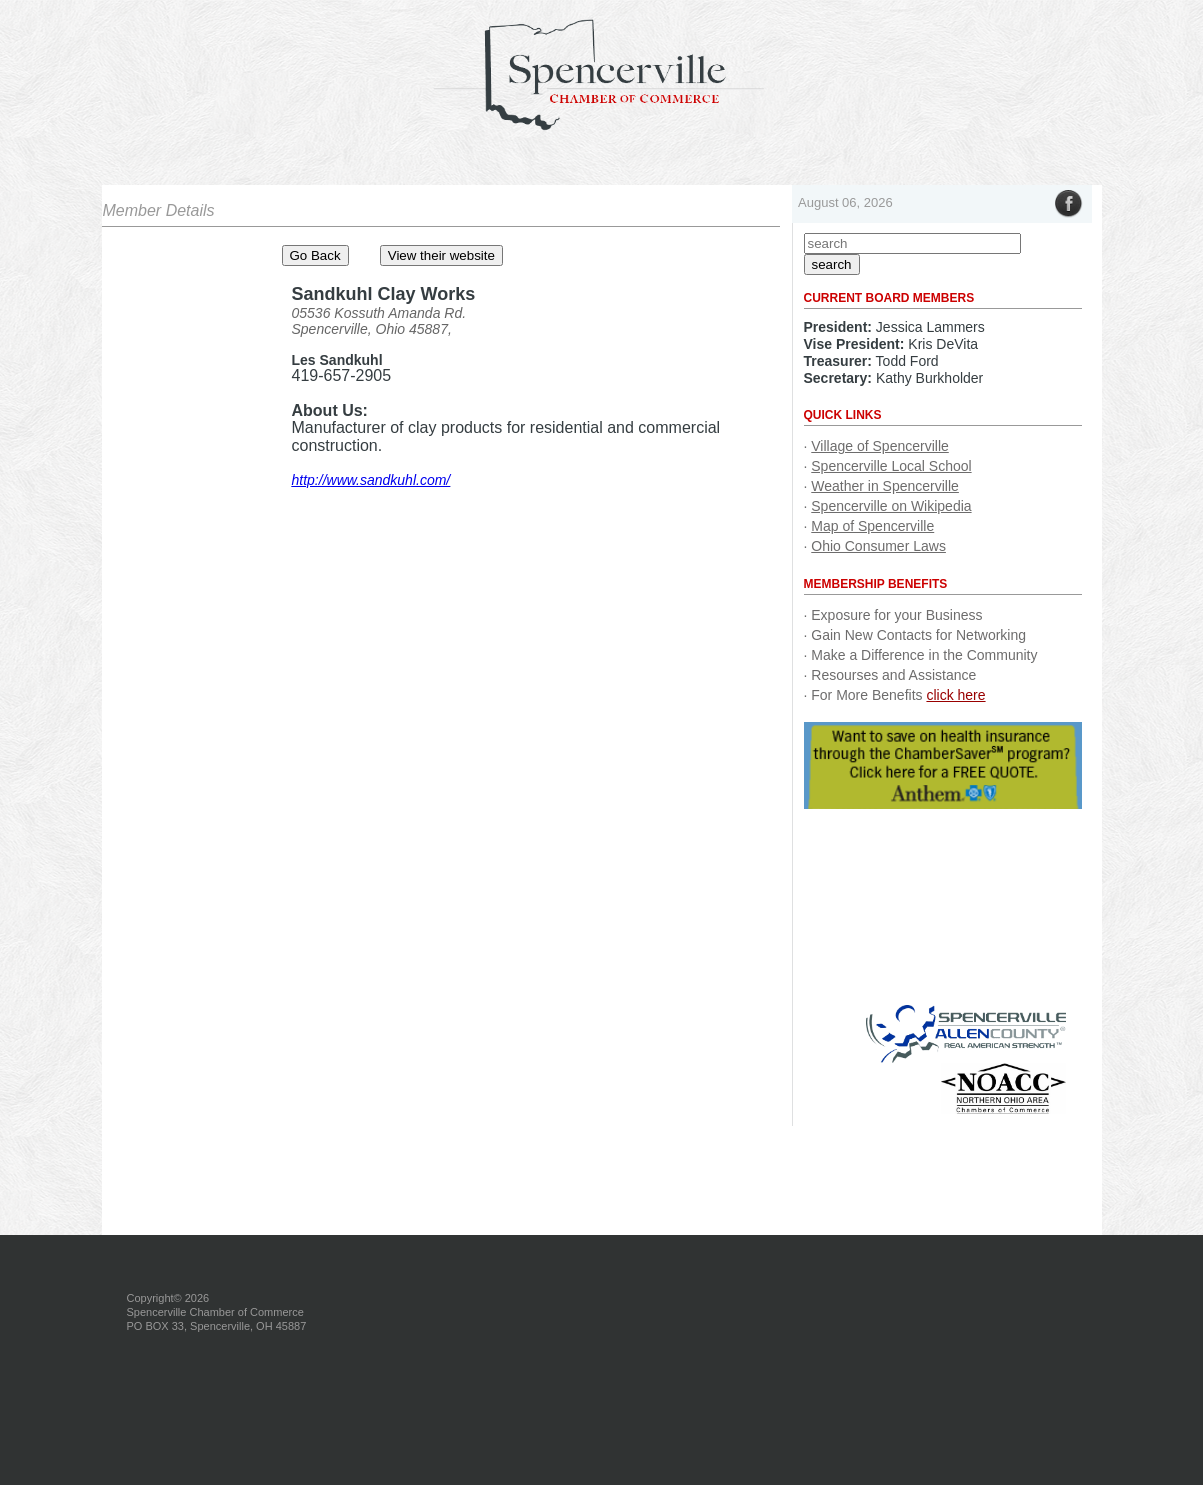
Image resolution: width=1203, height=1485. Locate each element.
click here (955, 695)
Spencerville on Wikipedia (891, 506)
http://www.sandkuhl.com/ (371, 480)
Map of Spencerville (872, 526)
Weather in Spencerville (885, 486)
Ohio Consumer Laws (878, 546)
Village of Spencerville (880, 446)
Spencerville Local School (891, 466)
